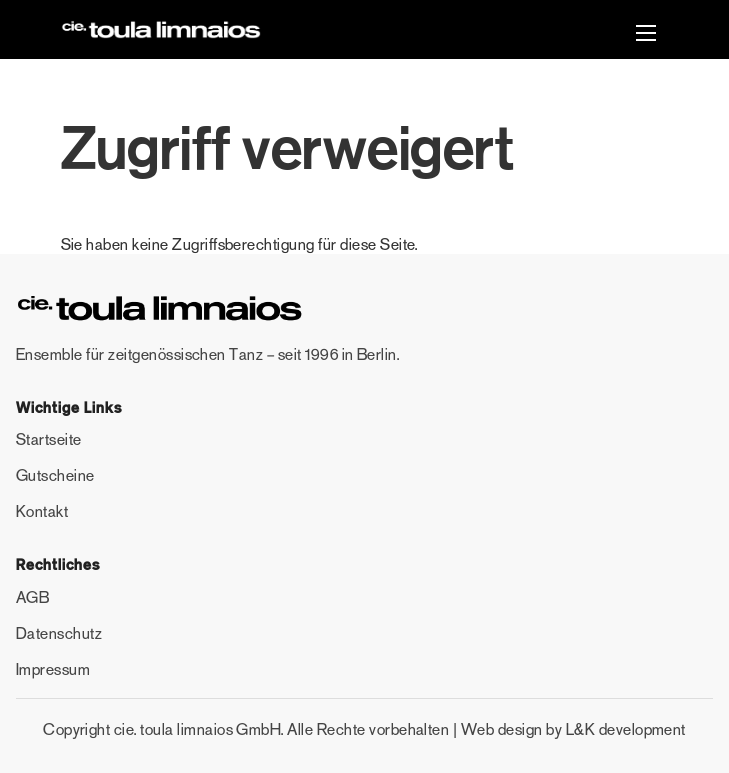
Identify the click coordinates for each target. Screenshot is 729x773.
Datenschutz (59, 633)
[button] (646, 35)
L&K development (626, 729)
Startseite (49, 439)
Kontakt (42, 511)
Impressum (53, 669)
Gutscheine (55, 475)
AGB (32, 597)
